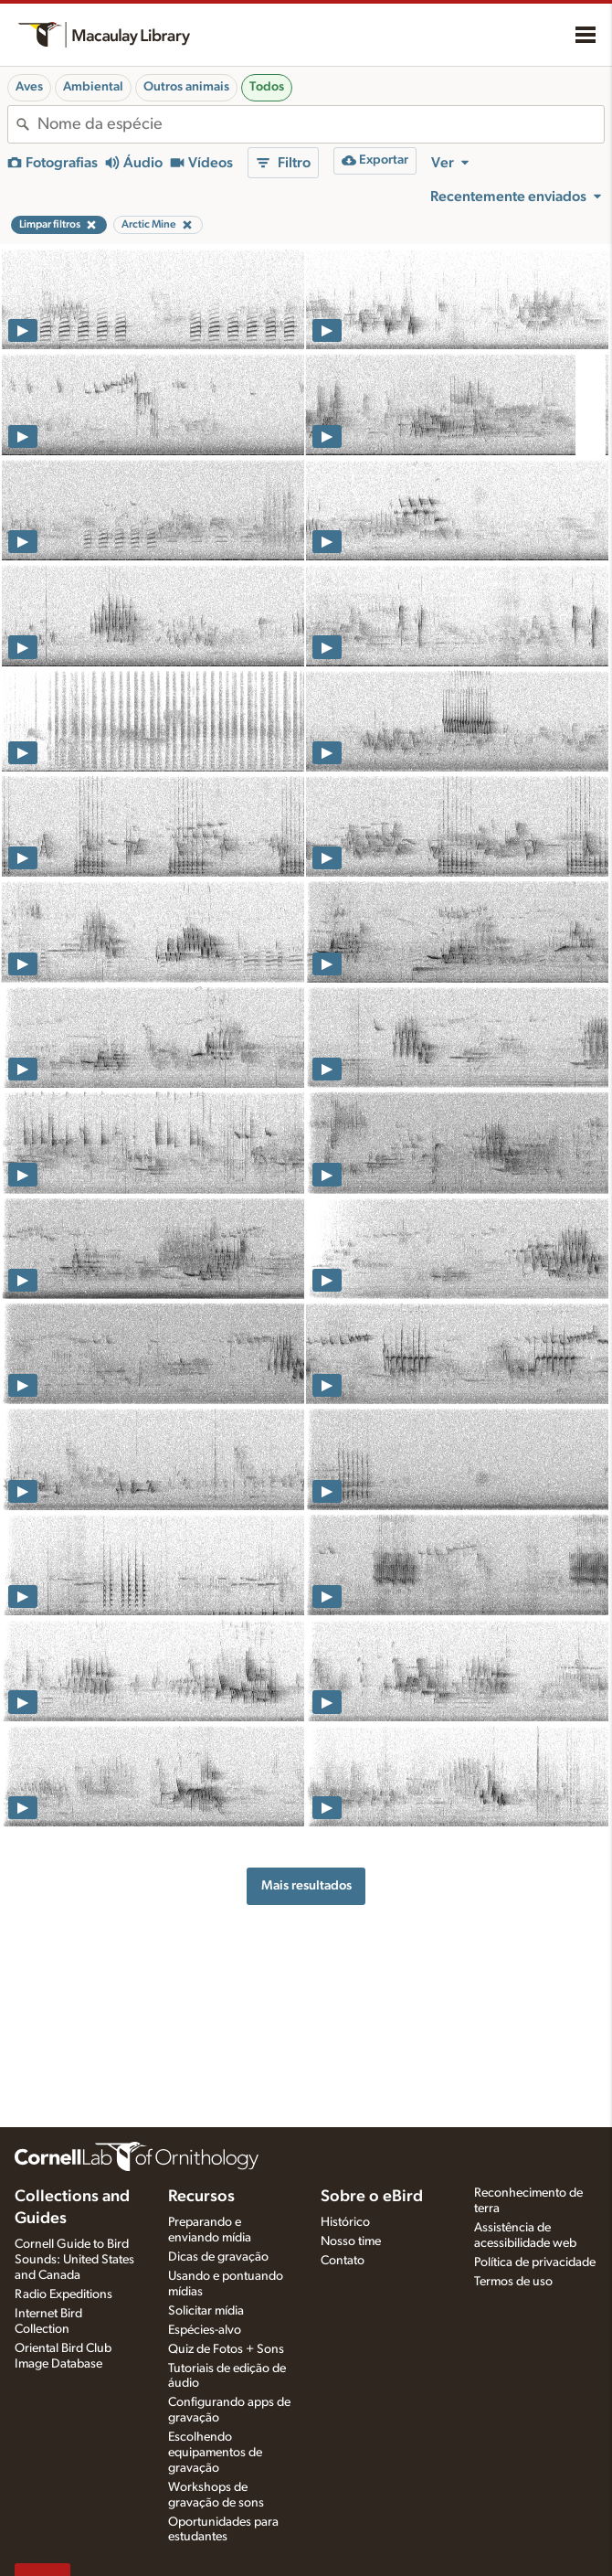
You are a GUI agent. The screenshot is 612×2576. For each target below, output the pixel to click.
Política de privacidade (535, 2262)
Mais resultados (306, 1885)
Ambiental (93, 86)
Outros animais (186, 86)
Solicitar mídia (206, 2311)
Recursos (201, 2196)
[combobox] (320, 124)
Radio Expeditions (63, 2294)
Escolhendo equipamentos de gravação (215, 2453)
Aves (29, 86)
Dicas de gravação (218, 2257)
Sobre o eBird (372, 2196)
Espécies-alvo (204, 2330)
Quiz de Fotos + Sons (226, 2349)
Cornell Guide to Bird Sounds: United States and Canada (74, 2260)
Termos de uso (513, 2281)
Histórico (345, 2222)
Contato (342, 2260)
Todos (266, 86)
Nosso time (351, 2241)
